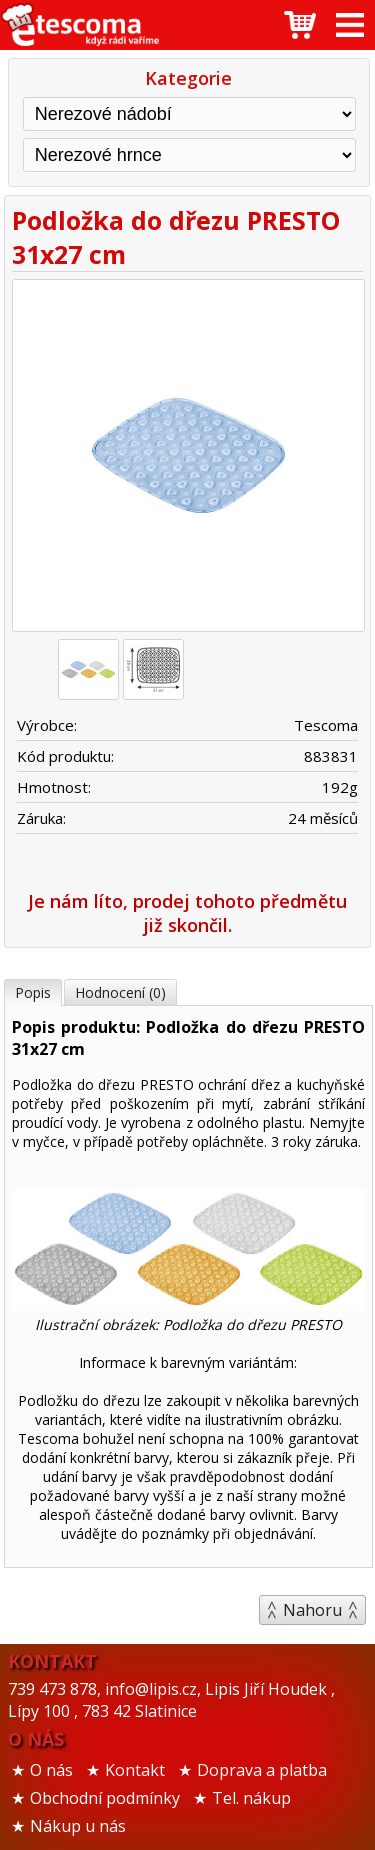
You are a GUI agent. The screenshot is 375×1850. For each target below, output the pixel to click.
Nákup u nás (78, 1826)
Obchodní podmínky (105, 1798)
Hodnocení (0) (120, 992)
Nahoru (312, 1610)
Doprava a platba (262, 1770)
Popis (33, 992)
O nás (51, 1770)
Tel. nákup (251, 1798)
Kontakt (135, 1770)
